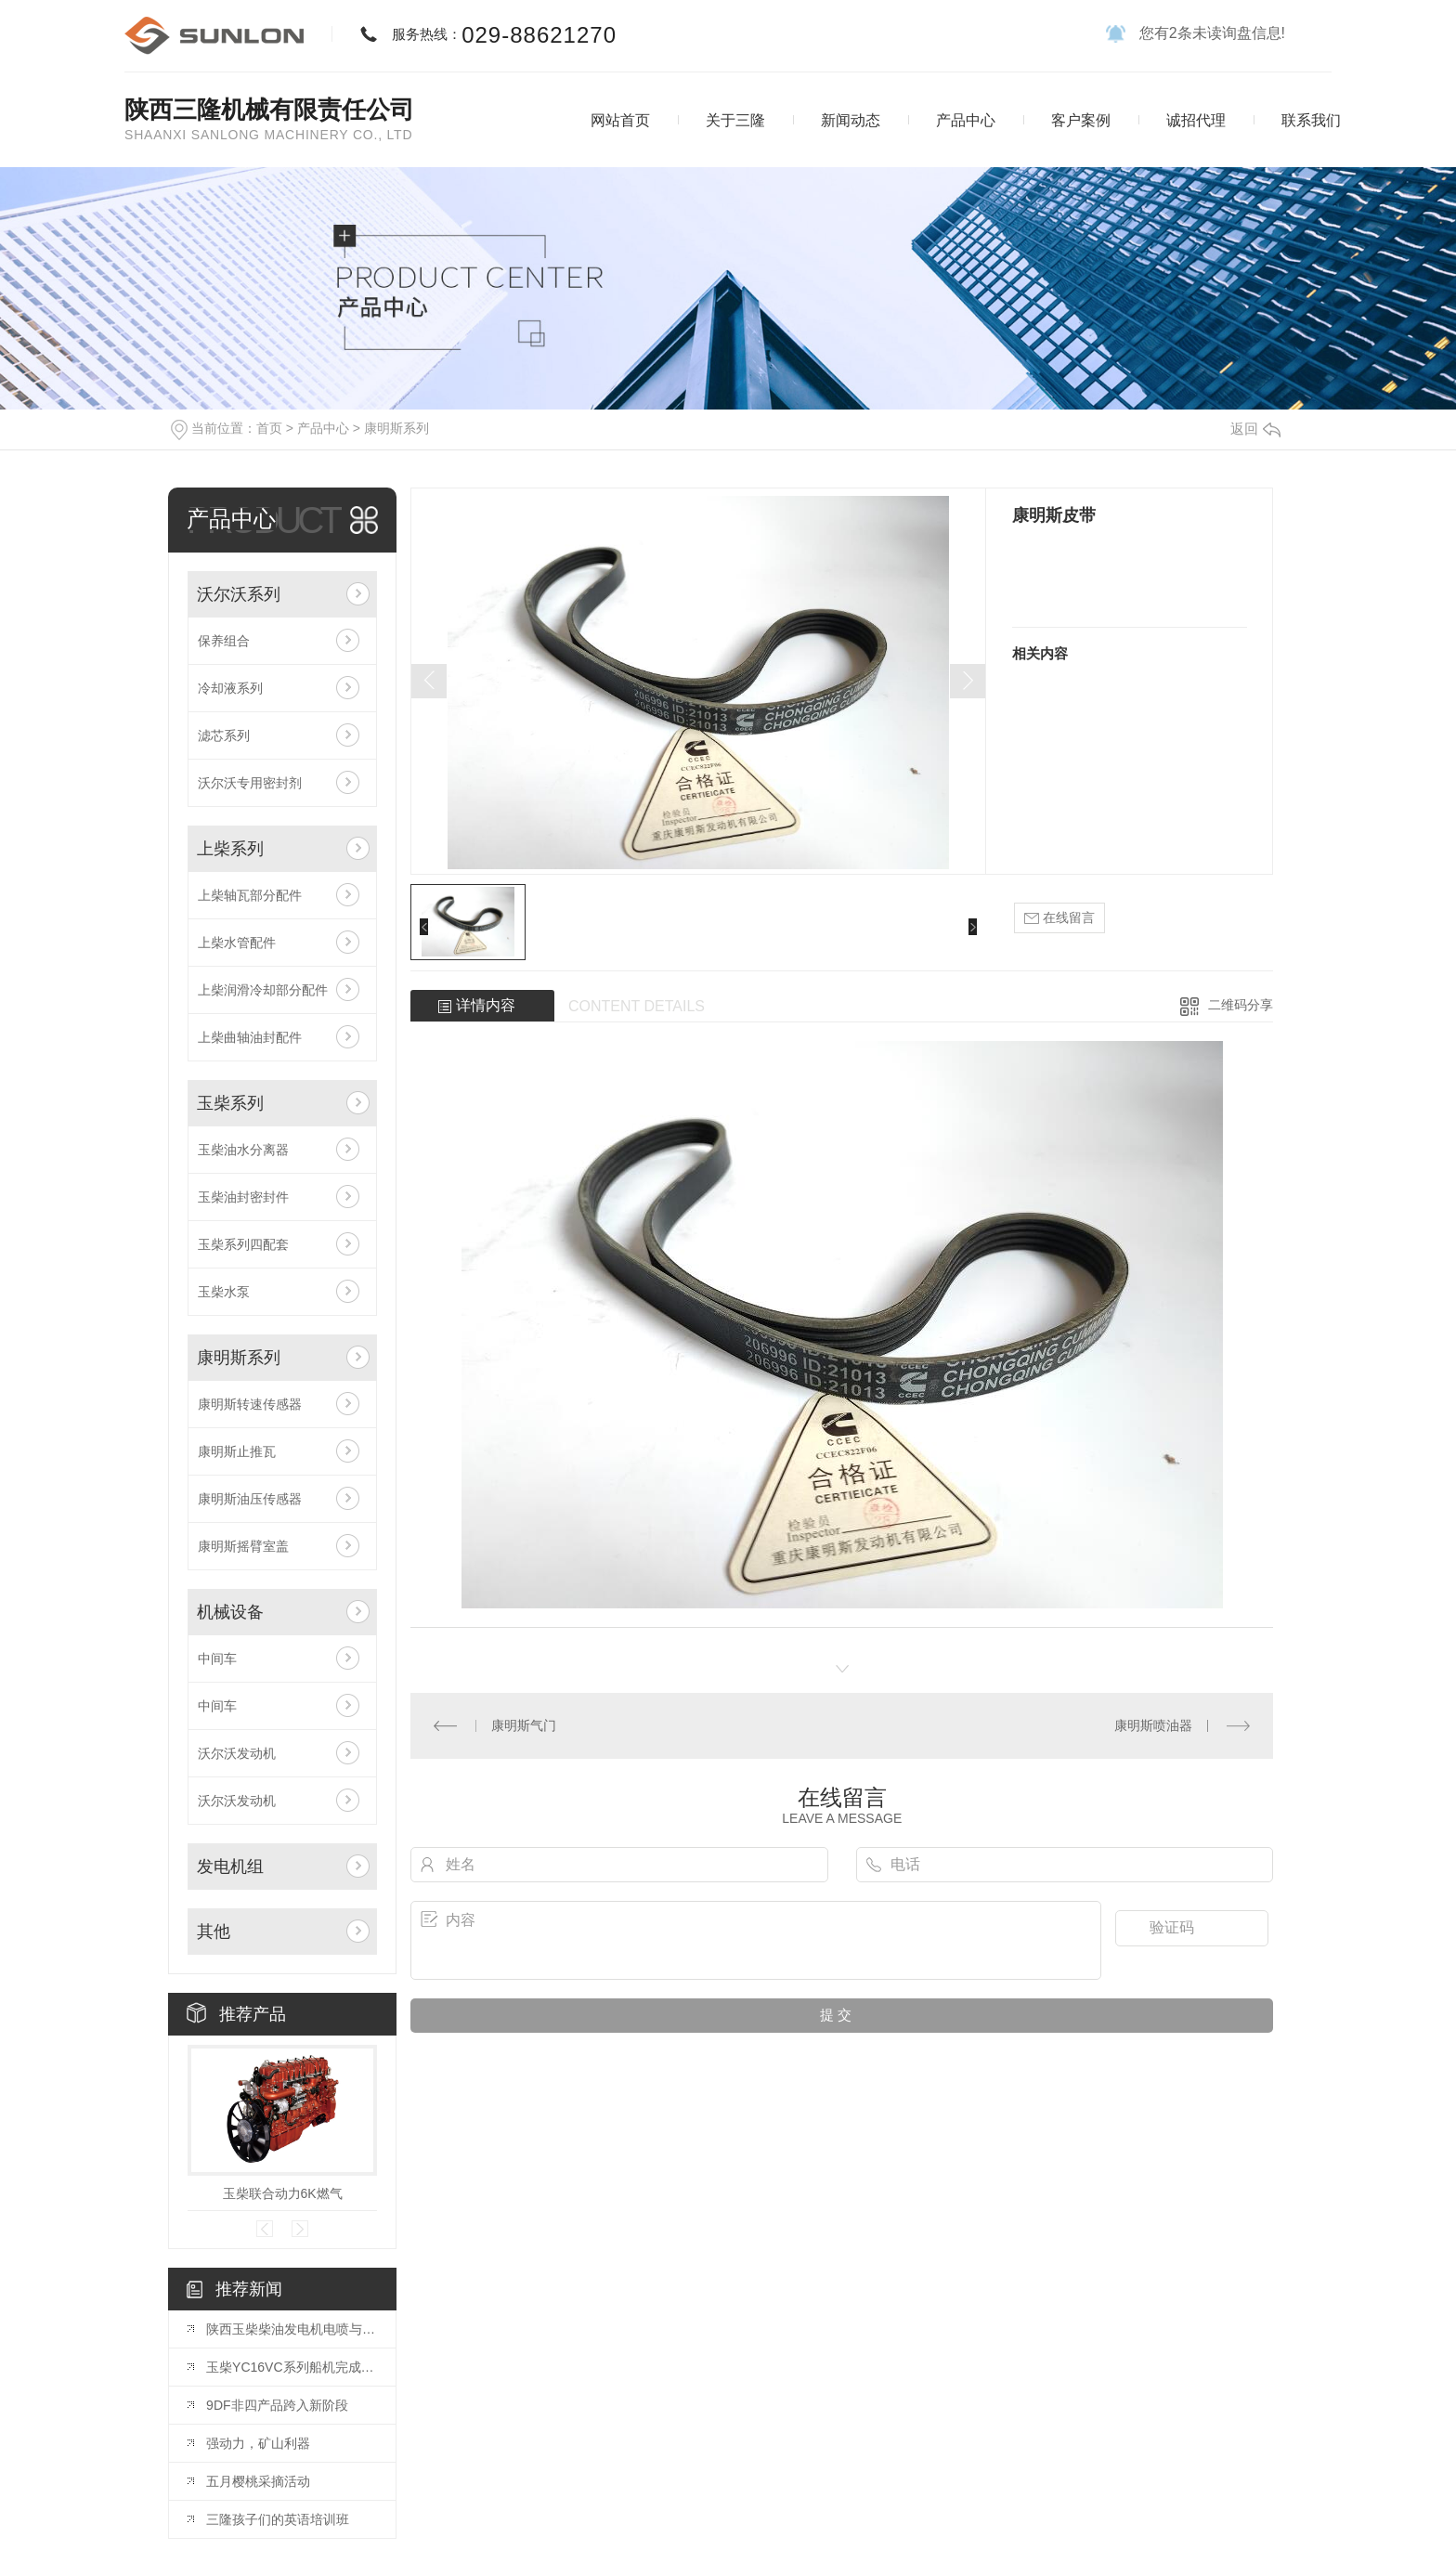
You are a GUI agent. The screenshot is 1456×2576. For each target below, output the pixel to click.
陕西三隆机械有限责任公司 (269, 110)
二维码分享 (1240, 1004)
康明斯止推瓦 (237, 1451)
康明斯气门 (523, 1725)
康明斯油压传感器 (250, 1498)
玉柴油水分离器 (243, 1149)
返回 (1255, 428)
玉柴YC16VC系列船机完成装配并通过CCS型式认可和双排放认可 (291, 2367)
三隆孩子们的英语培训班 (277, 2519)
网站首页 (620, 120)
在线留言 (1059, 918)
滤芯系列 (224, 735)
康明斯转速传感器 (250, 1404)
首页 (269, 428)
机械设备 (230, 1612)
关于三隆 (735, 120)
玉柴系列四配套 (243, 1244)
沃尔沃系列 (238, 594)
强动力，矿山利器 (258, 2443)
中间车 (217, 1658)
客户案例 (1081, 120)
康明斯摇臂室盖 (243, 1546)
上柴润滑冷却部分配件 (263, 989)
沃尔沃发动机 (237, 1753)
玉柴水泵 (224, 1291)
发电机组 (230, 1866)
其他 (213, 1931)
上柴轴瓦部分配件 (250, 895)
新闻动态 (850, 120)
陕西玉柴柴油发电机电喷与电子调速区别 (291, 2329)
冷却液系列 (230, 688)
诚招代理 (1196, 120)
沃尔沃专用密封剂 (250, 782)
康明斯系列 (396, 428)
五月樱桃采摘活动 (258, 2481)
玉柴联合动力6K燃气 (283, 2193)
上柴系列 (230, 848)
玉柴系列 (230, 1103)
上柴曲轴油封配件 (250, 1037)
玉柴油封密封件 (243, 1197)
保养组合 (224, 640)
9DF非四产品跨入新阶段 (276, 2405)
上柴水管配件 (237, 942)
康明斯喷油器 (1153, 1725)
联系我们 (1311, 120)
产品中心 (965, 120)
